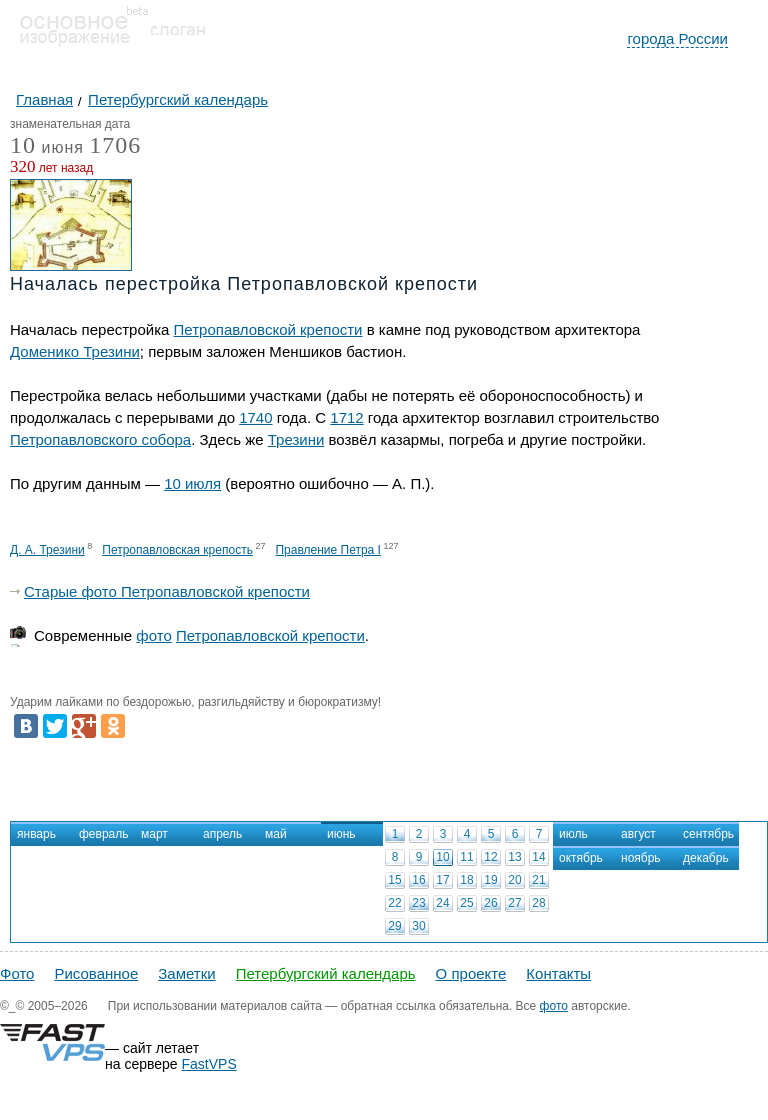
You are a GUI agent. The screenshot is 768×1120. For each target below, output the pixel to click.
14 (538, 857)
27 (514, 903)
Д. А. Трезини (47, 550)
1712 (346, 417)
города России (677, 38)
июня (47, 148)
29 (394, 926)
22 (394, 903)
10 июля (192, 483)
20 (514, 880)
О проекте (471, 973)
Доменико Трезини (75, 351)
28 (538, 903)
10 (442, 857)
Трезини (296, 439)
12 (490, 857)
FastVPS (209, 1064)
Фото (17, 973)
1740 (255, 417)
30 (418, 926)
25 (466, 903)
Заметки (186, 973)
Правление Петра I (328, 550)
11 (466, 857)
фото (153, 635)
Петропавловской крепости (268, 329)
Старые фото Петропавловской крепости (167, 591)
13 (514, 857)
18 (466, 880)
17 (442, 880)
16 (418, 880)
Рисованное (96, 973)
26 (490, 903)
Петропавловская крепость (177, 550)
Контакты (558, 973)
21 (538, 880)
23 (418, 903)
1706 (115, 145)
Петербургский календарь (326, 973)
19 (490, 880)
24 (442, 903)
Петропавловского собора (100, 439)
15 (394, 880)
